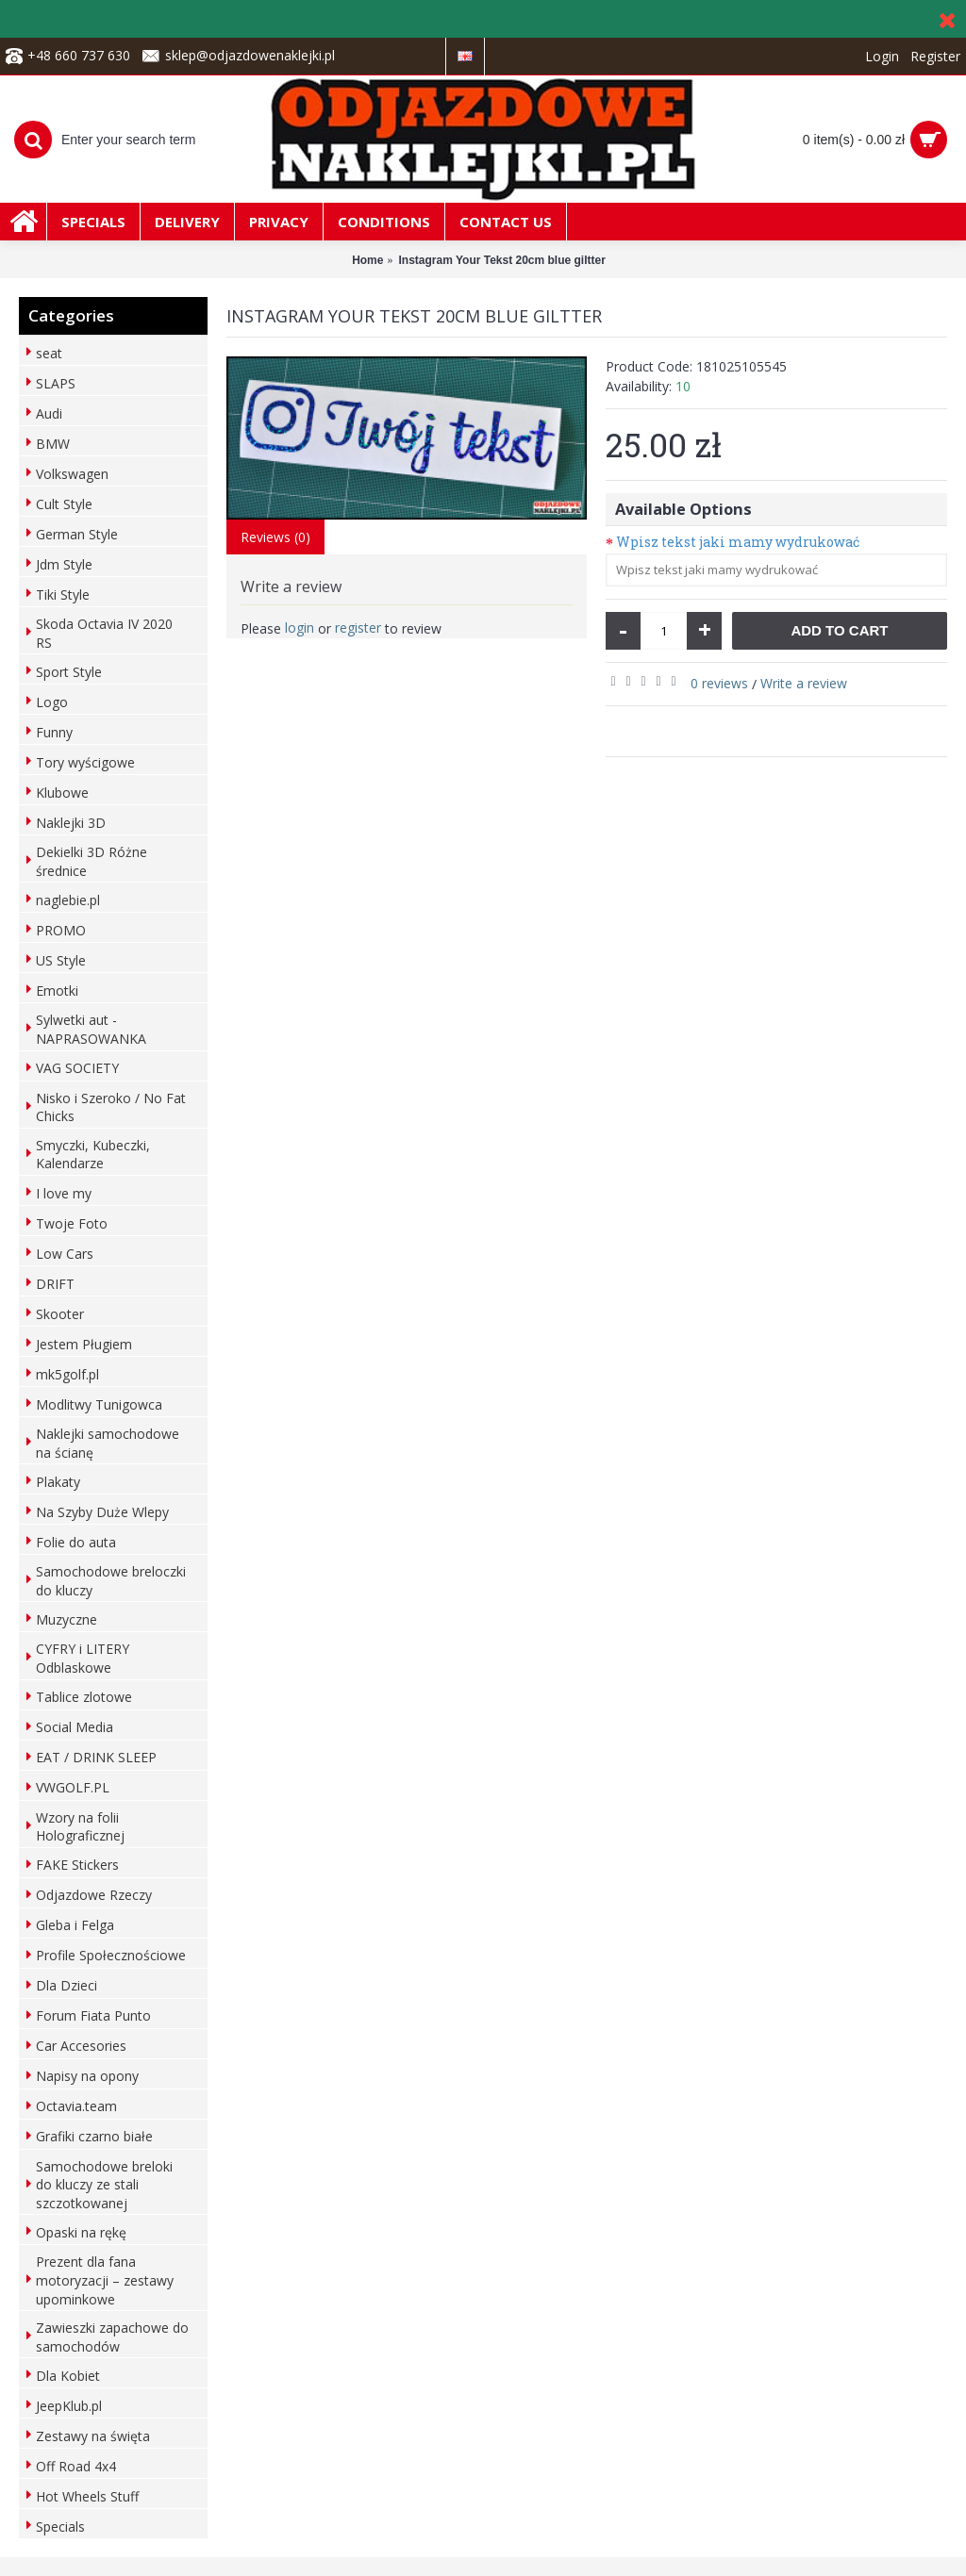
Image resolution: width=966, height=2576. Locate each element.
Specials (60, 2526)
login (299, 627)
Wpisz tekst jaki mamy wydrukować (737, 542)
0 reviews (719, 683)
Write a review (803, 683)
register (358, 627)
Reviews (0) (275, 537)
